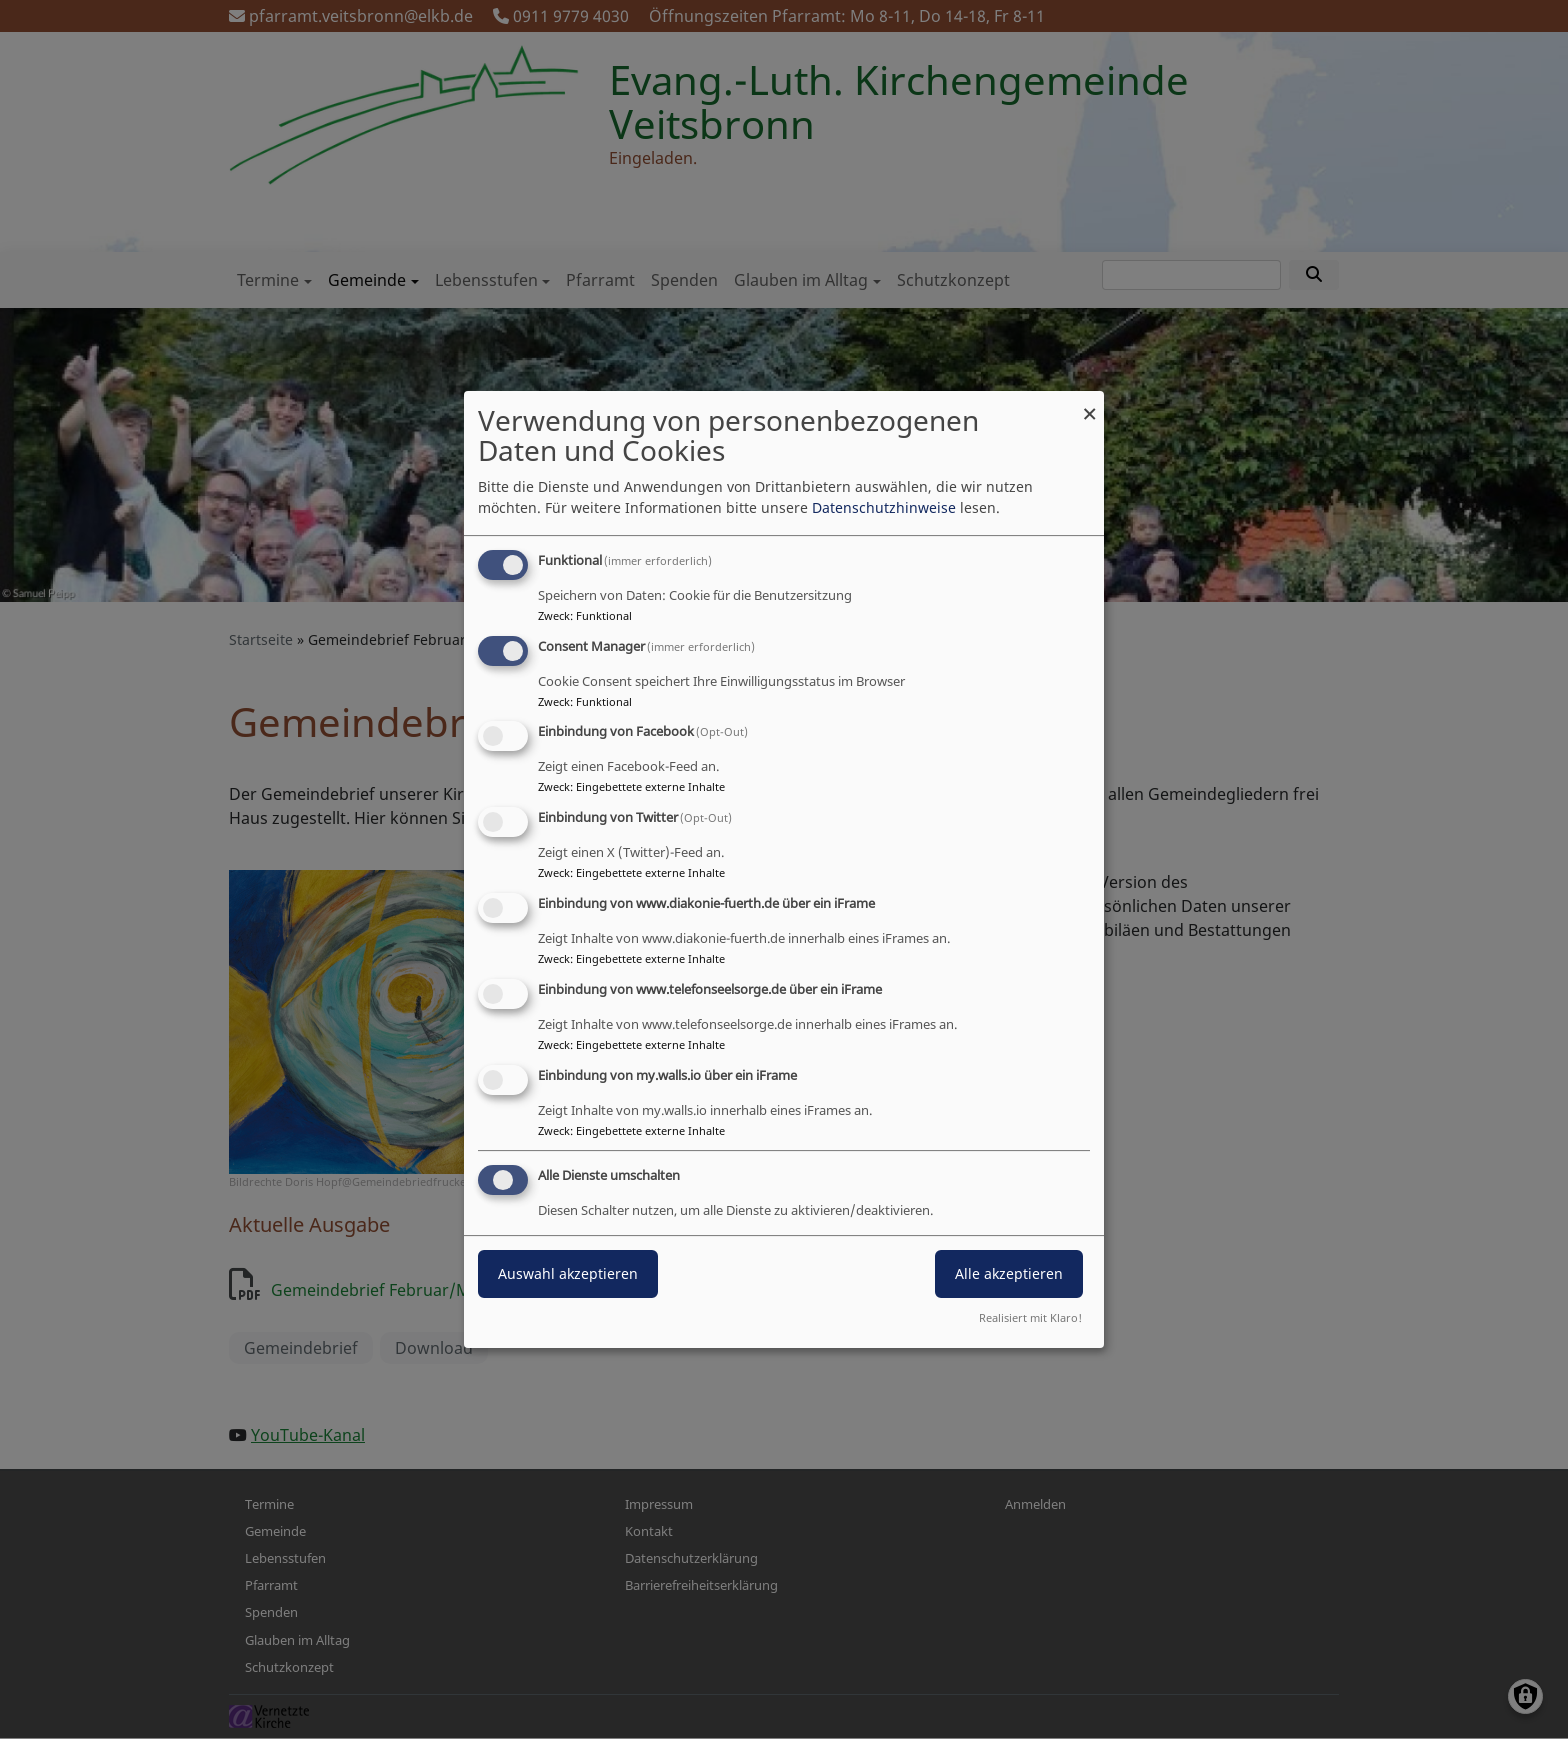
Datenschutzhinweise (884, 507)
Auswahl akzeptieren (568, 1274)
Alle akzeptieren (1009, 1274)
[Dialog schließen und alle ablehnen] (1089, 403)
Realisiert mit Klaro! (1030, 1317)
